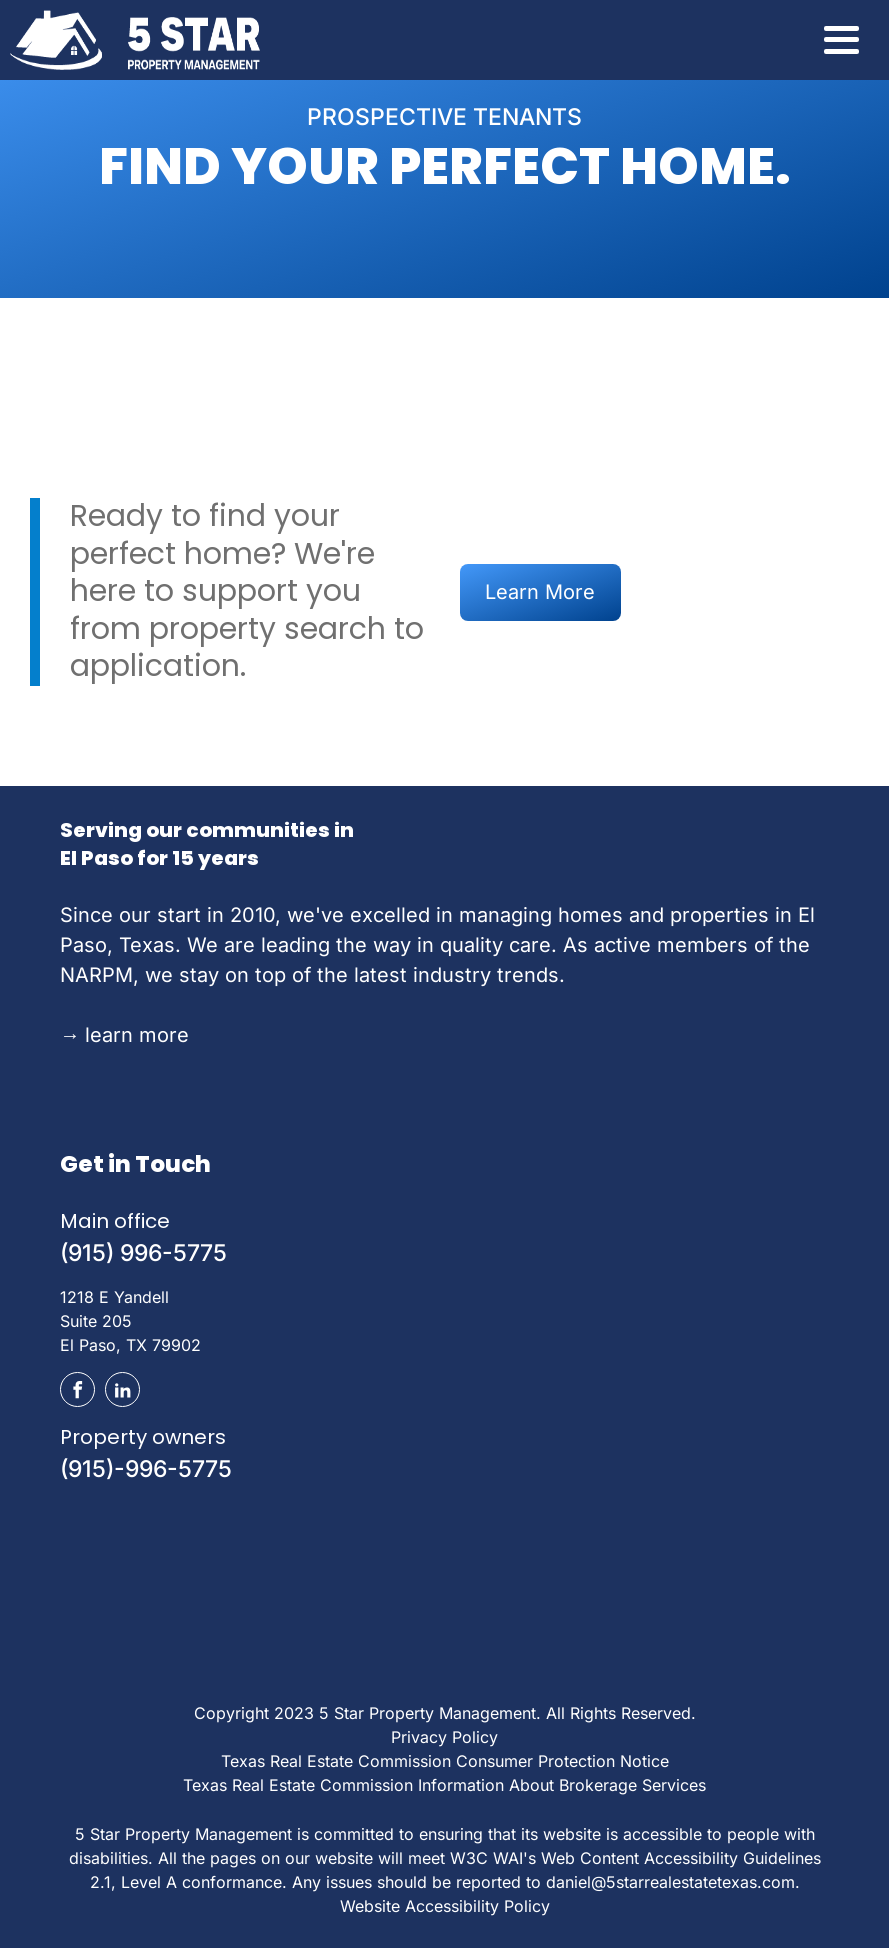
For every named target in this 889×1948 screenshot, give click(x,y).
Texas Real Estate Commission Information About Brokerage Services (444, 1785)
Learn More (540, 592)
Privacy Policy (444, 1737)
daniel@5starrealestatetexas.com (670, 1882)
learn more (124, 1035)
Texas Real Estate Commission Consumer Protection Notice (445, 1761)
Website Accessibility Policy (445, 1906)
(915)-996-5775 (146, 1469)
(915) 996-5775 (143, 1253)
